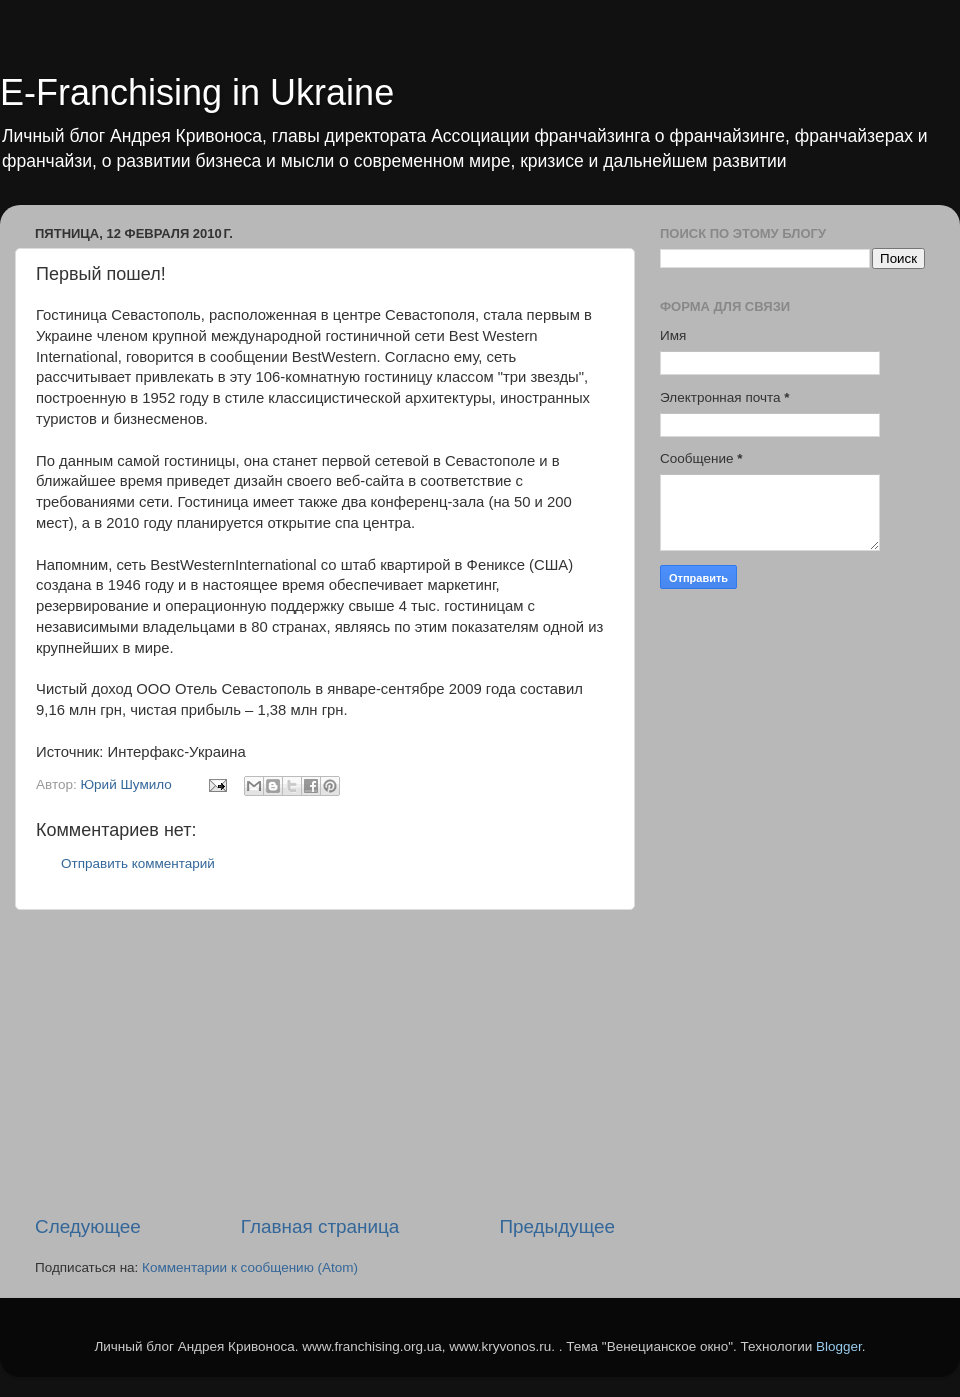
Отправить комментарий (138, 863)
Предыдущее (557, 1226)
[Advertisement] (325, 1062)
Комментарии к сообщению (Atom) (250, 1267)
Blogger (839, 1346)
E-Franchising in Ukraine (197, 92)
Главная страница (320, 1226)
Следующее (88, 1226)
